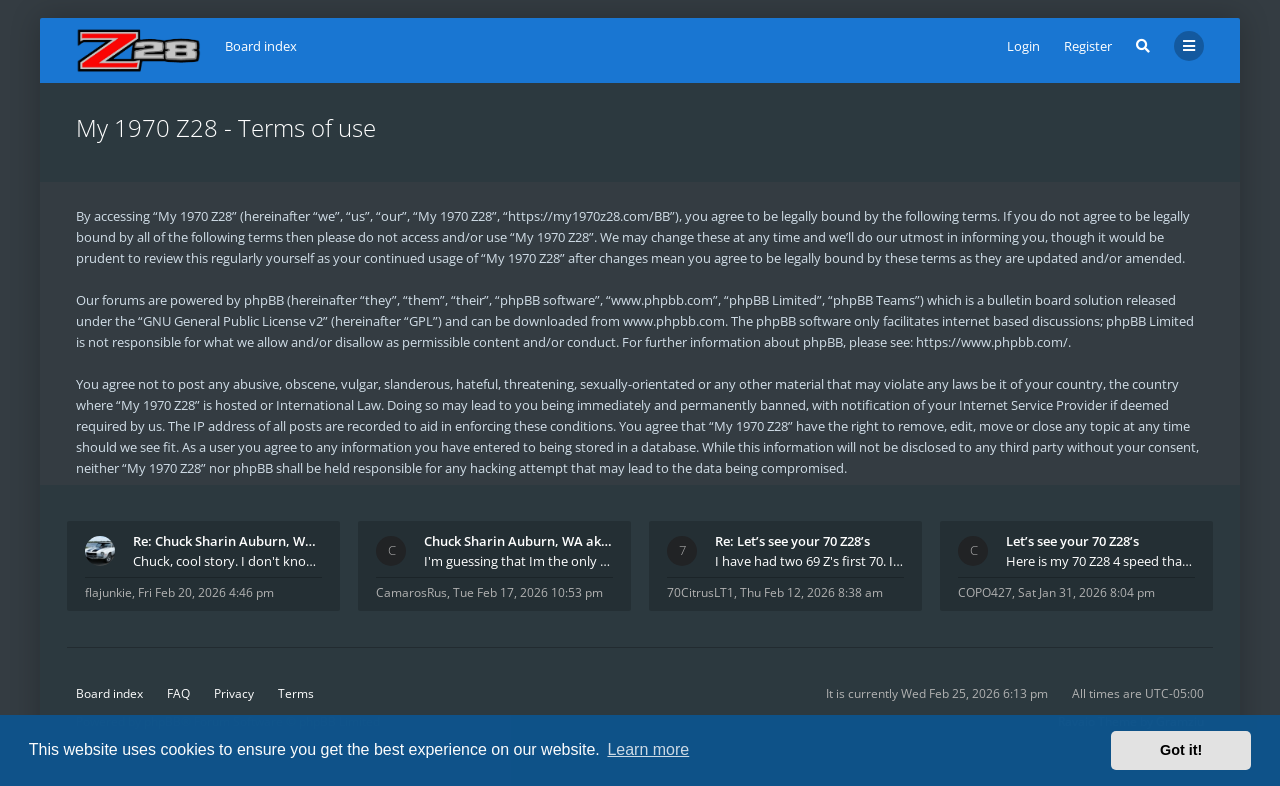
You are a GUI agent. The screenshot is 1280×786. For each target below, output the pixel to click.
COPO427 (985, 592)
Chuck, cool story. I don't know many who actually (227, 561)
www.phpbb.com (674, 321)
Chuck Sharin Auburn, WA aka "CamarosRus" (518, 541)
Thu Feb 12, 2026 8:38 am (811, 592)
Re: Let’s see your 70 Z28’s (792, 541)
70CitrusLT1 (700, 592)
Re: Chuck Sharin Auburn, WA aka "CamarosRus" (227, 541)
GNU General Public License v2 (233, 321)
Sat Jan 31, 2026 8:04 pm (1086, 592)
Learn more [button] (648, 749)
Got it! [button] (1181, 750)
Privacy (234, 693)
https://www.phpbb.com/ (992, 342)
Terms (296, 693)
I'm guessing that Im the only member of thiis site (518, 561)
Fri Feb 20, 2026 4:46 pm (206, 592)
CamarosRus (411, 592)
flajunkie (108, 592)
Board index (109, 693)
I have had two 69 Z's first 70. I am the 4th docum (809, 561)
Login (1023, 46)
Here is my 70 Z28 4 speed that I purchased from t (1100, 561)
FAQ (178, 693)
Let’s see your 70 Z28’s (1072, 541)
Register (1088, 46)
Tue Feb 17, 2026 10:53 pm (528, 592)
